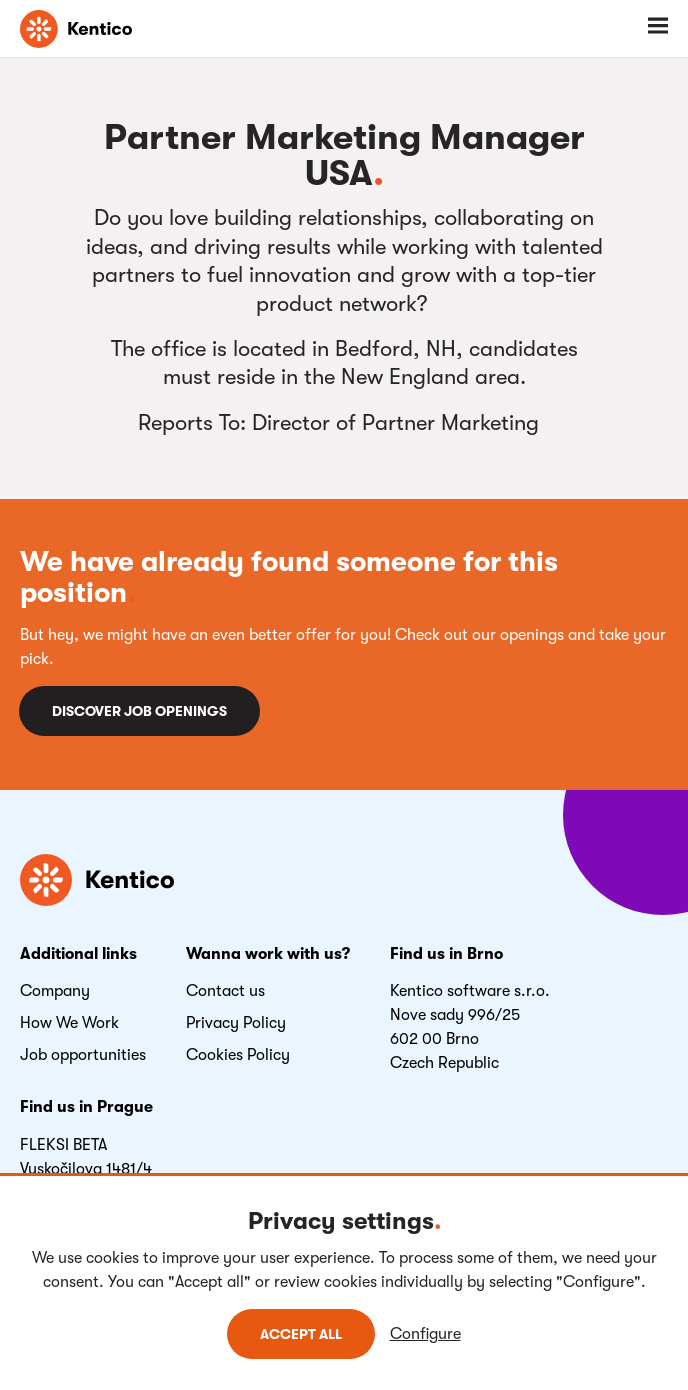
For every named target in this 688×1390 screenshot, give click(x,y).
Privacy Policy (236, 1023)
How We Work (69, 1023)
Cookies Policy (238, 1055)
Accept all (301, 1334)
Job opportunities (83, 1055)
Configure (425, 1334)
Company (55, 991)
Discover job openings (139, 711)
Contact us (225, 991)
